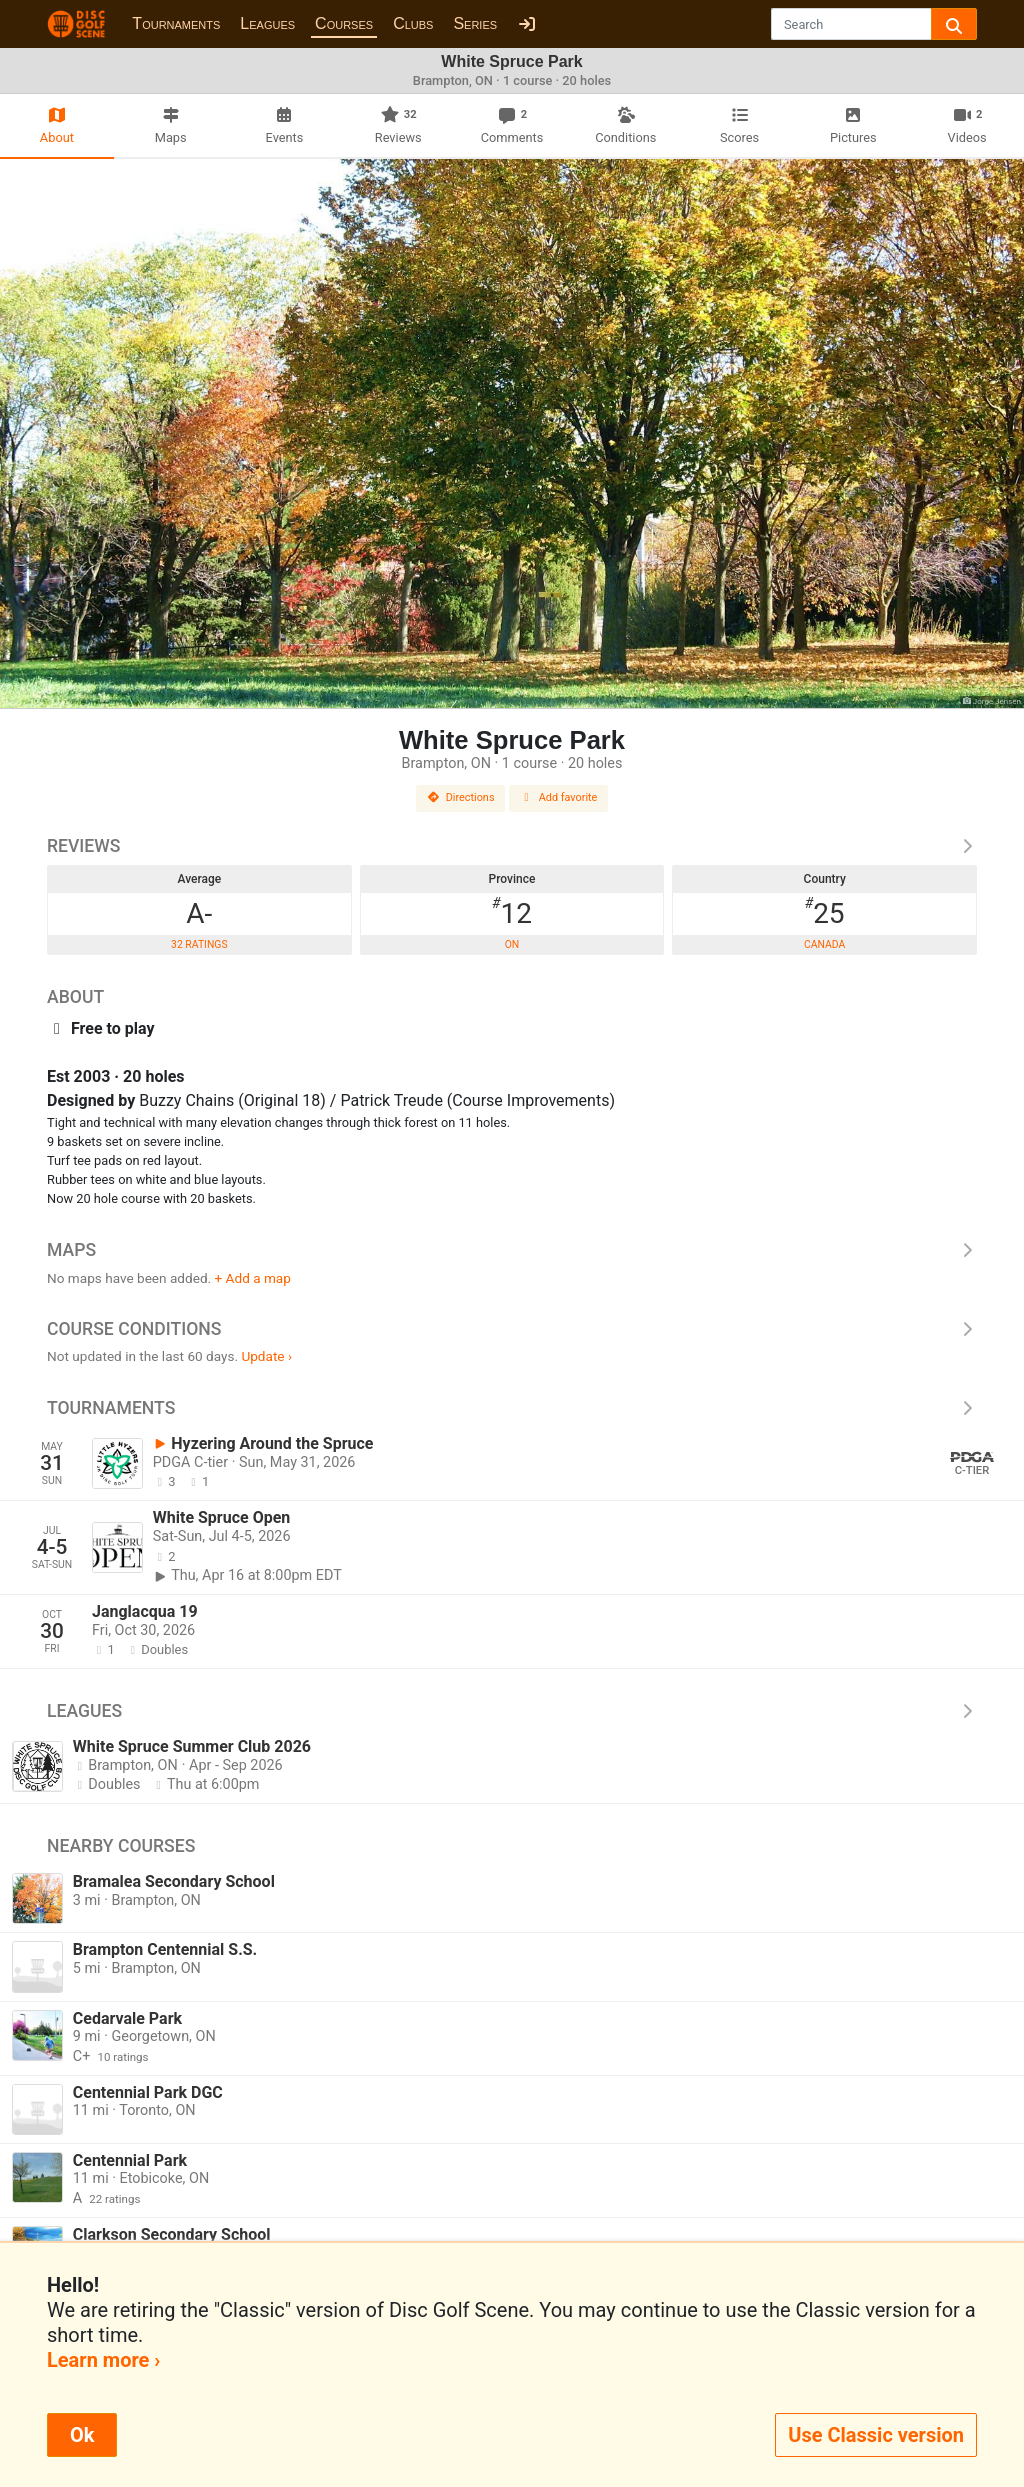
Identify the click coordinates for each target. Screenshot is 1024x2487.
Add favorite (559, 797)
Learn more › (103, 2360)
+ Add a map (253, 1278)
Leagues (267, 23)
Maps (512, 1250)
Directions (461, 797)
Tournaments (176, 23)
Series (475, 23)
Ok (82, 2435)
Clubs (413, 23)
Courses (344, 23)
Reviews (512, 846)
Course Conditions (512, 1329)
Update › (266, 1356)
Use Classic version (876, 2435)
